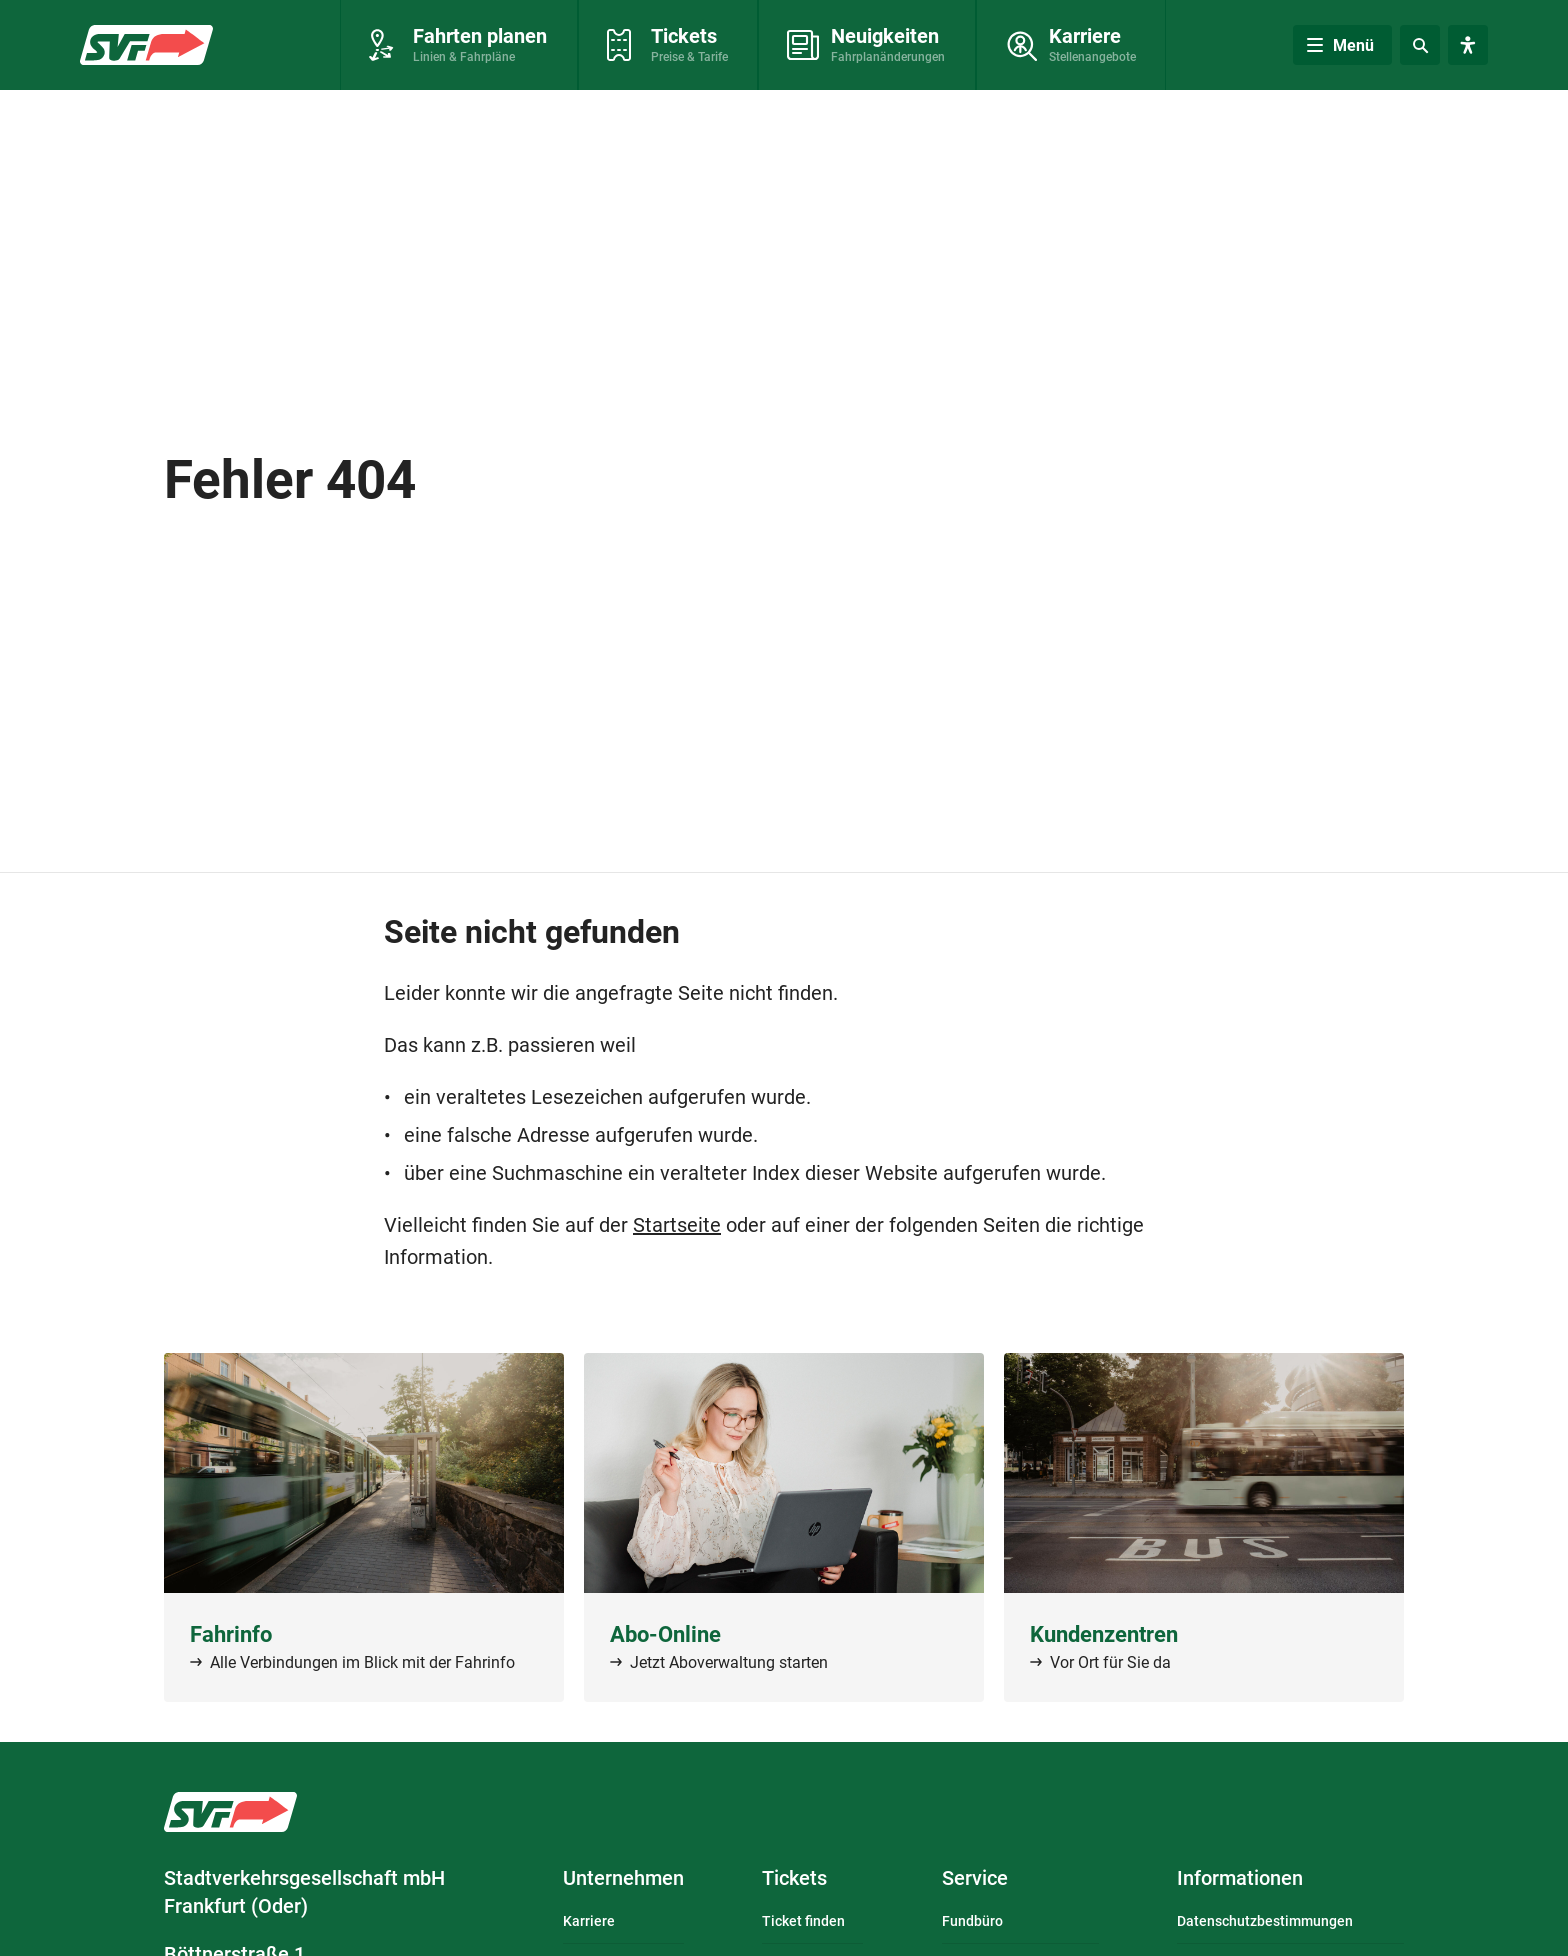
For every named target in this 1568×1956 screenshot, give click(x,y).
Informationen (1240, 1878)
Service (975, 1878)
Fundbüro (972, 1921)
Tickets (794, 1878)
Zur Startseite (141, 41)
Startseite (677, 1225)
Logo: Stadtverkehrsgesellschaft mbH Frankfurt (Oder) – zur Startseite (230, 1812)
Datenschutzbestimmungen (1265, 1921)
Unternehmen (623, 1878)
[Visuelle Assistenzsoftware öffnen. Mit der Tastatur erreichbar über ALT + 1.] (1468, 45)
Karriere (589, 1921)
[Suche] (1420, 45)
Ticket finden (803, 1921)
